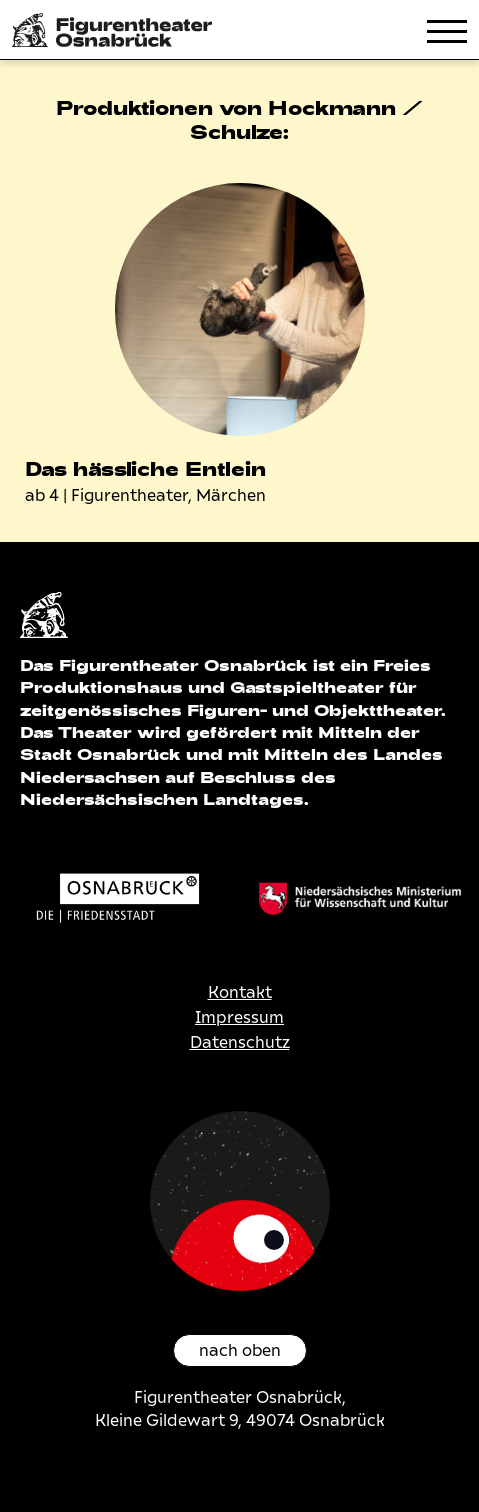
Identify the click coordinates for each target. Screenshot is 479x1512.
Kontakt (240, 992)
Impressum (239, 1017)
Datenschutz (240, 1042)
